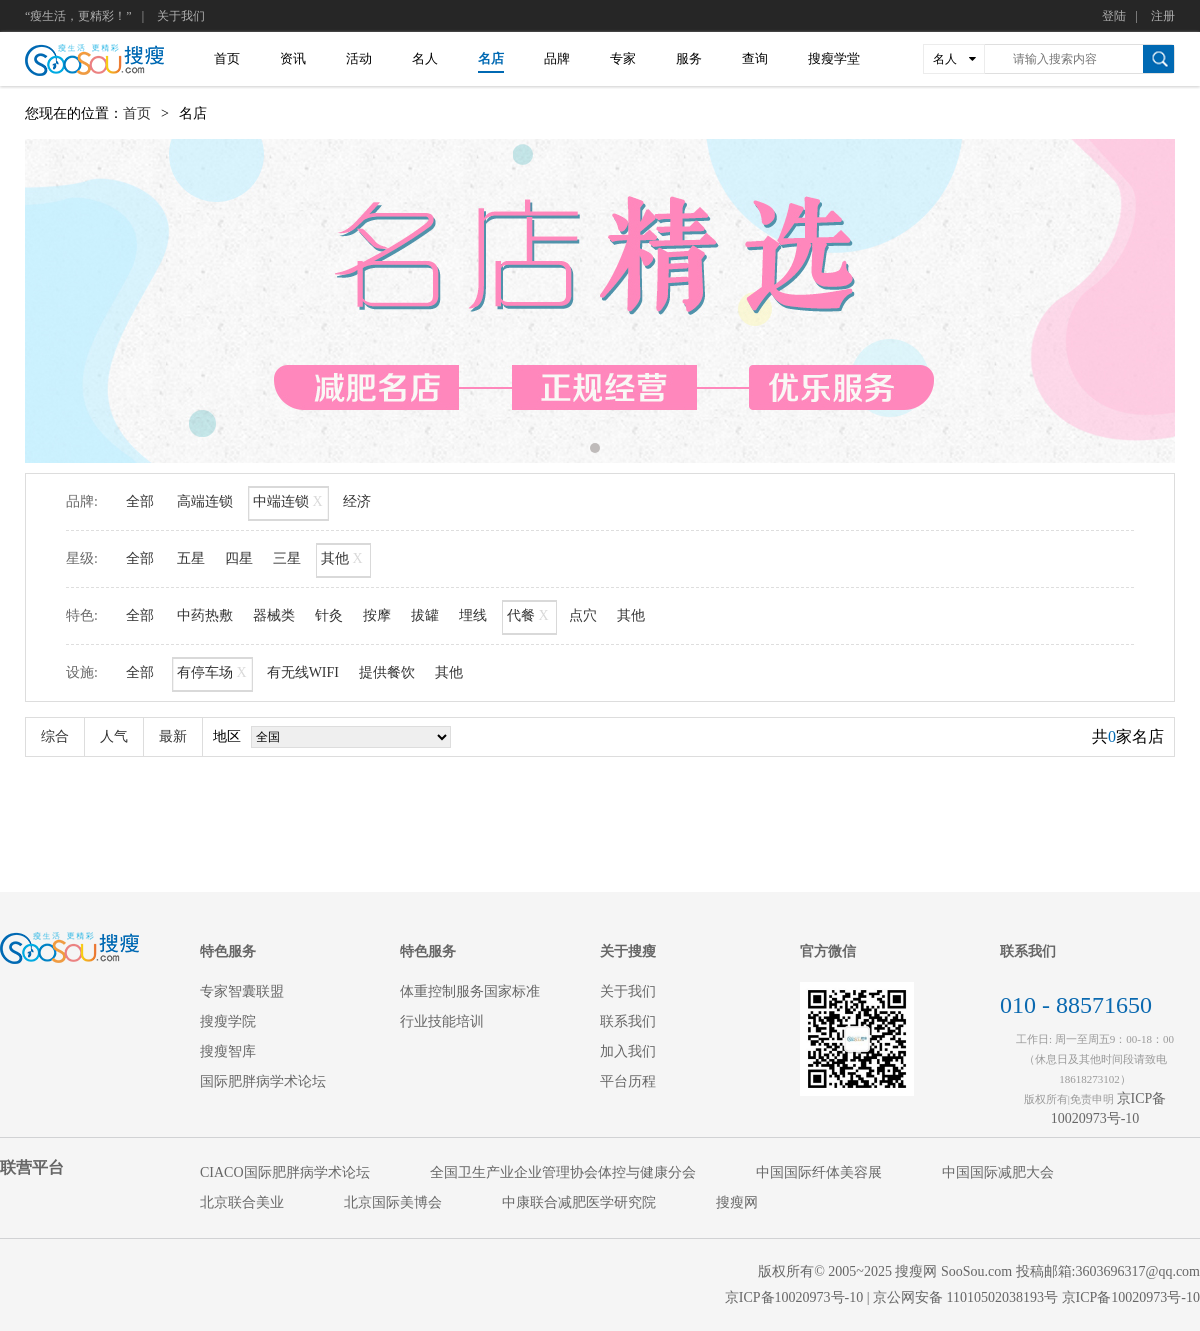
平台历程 (628, 1081)
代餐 (529, 617)
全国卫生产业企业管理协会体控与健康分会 (563, 1172)
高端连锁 (205, 501)
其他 (343, 560)
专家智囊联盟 (242, 991)
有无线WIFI (303, 672)
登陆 (1114, 16)
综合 (55, 736)
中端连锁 (288, 503)
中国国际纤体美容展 (819, 1172)
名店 (491, 58)
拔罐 (425, 615)
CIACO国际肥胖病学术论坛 (285, 1172)
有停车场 (212, 674)
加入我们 (628, 1051)
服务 (689, 58)
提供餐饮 (387, 672)
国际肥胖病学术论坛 (263, 1081)
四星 (239, 558)
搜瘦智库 (228, 1051)
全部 (140, 501)
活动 (359, 58)
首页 (227, 58)
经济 (357, 501)
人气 (114, 736)
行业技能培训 (442, 1021)
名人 (425, 58)
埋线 (473, 615)
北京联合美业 (242, 1202)
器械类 (274, 615)
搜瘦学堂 (834, 58)
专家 (623, 58)
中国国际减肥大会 (998, 1172)
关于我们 (181, 16)
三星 (287, 558)
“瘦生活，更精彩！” (78, 16)
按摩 (377, 615)
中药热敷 (205, 615)
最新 (173, 736)
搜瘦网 (737, 1202)
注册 (1163, 16)
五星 (191, 558)
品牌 (557, 58)
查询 (755, 58)
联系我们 (628, 1021)
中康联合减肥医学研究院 (579, 1202)
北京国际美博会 (393, 1202)
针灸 (329, 615)
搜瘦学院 (228, 1021)
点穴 (583, 615)
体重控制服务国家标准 (470, 991)
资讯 (293, 58)
